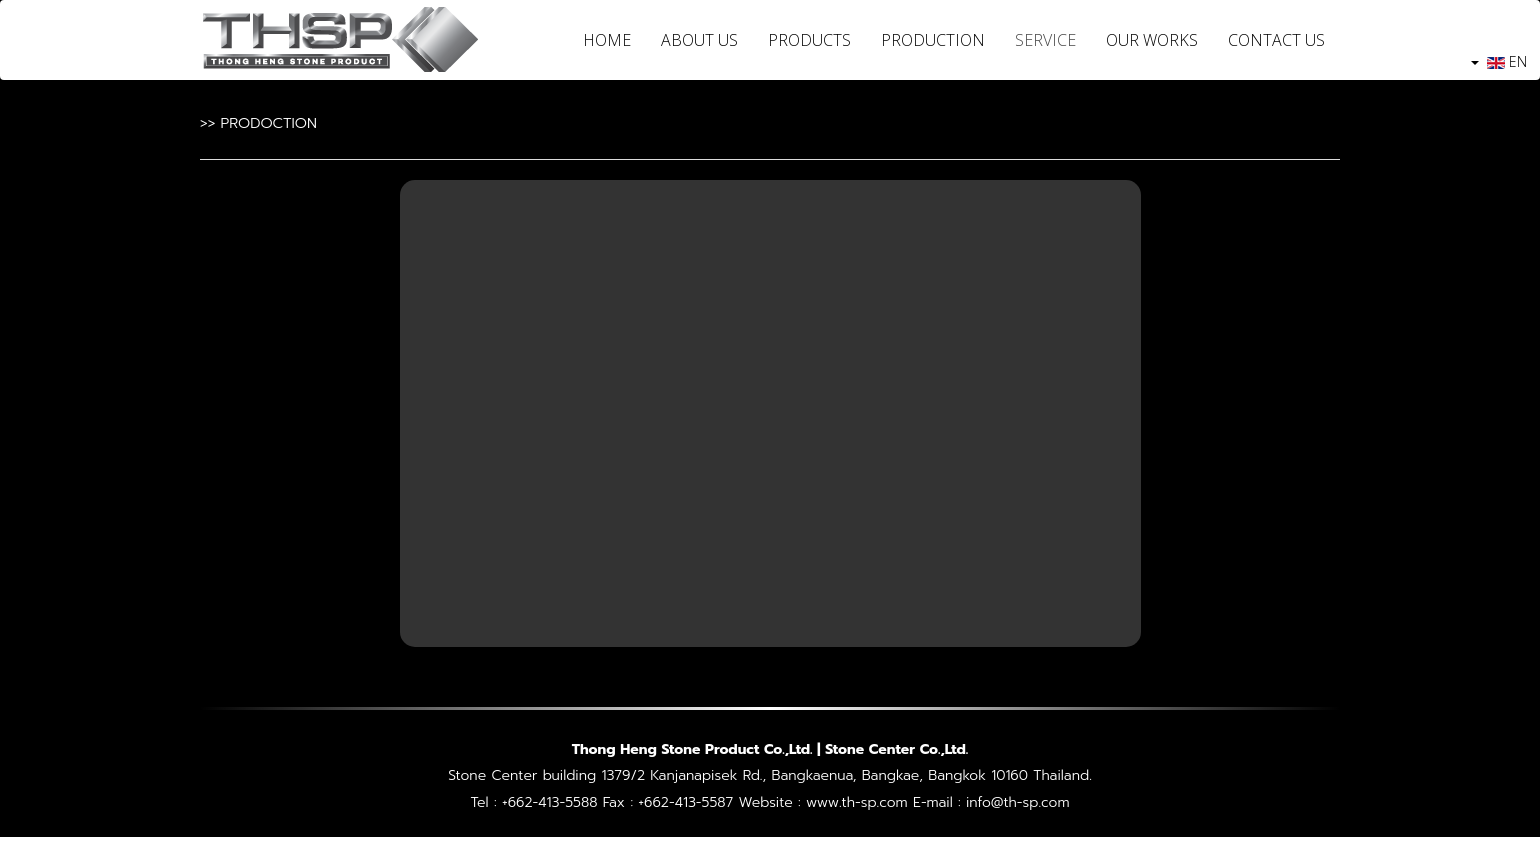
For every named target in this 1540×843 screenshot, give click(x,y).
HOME (607, 40)
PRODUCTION (933, 40)
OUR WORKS (1152, 40)
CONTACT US (1276, 40)
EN (1499, 61)
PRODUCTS (809, 40)
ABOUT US (699, 40)
